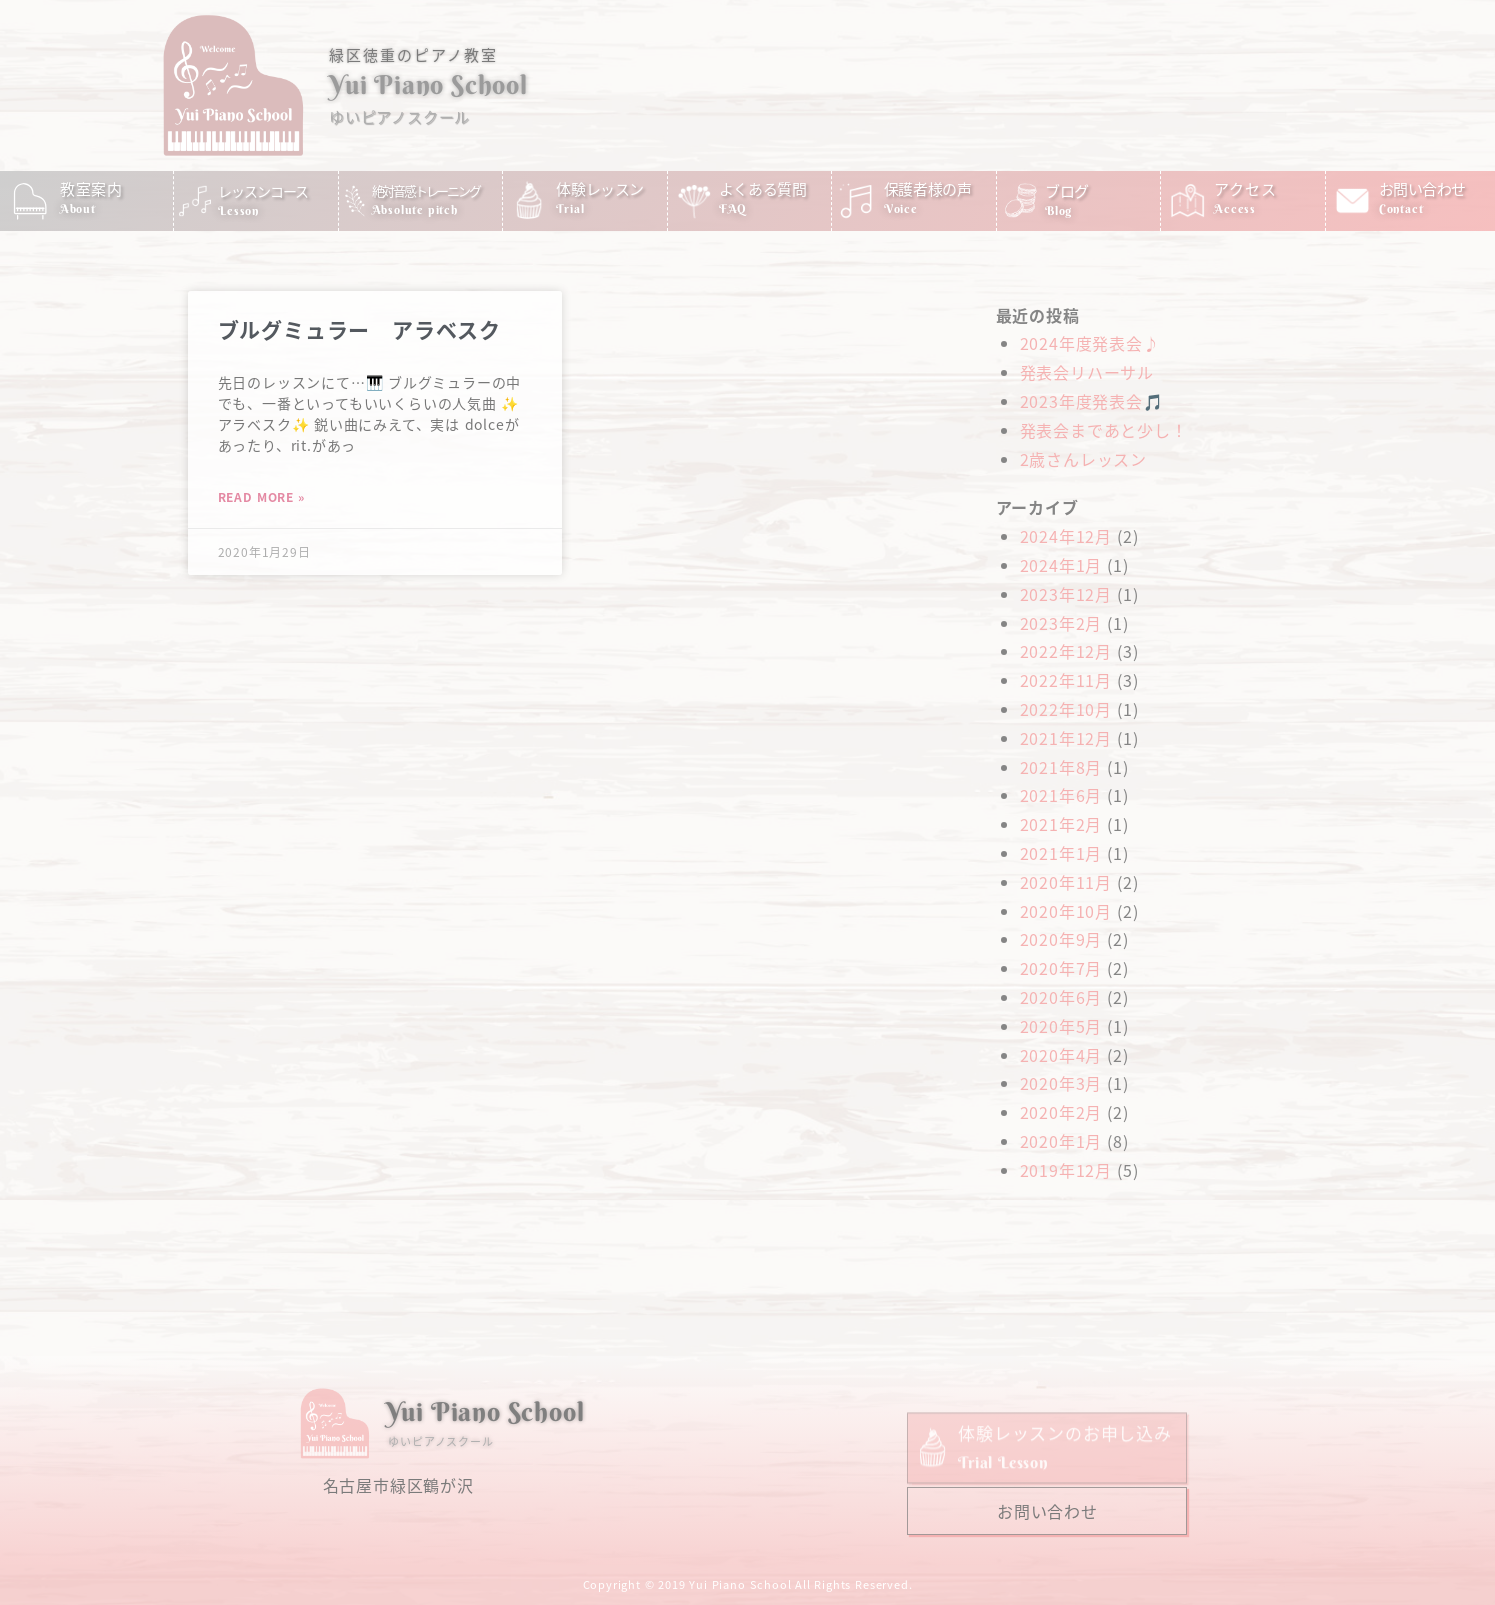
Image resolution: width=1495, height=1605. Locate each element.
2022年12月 (1066, 651)
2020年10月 (1066, 911)
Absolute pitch (415, 209)
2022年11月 (1066, 680)
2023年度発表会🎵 (1092, 401)
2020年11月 (1066, 882)
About (78, 208)
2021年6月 (1061, 795)
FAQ (733, 208)
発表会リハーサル (1087, 372)
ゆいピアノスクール (399, 116)
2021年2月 (1061, 824)
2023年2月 (1061, 623)
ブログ (1067, 190)
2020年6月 (1061, 997)
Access (1235, 208)
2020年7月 (1061, 968)
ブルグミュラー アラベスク (359, 329)
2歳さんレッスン (1083, 459)
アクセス (1245, 188)
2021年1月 (1061, 853)
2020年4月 (1061, 1055)
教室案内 (91, 188)
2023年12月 (1066, 594)
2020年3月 (1061, 1083)
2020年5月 (1061, 1026)
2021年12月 (1066, 738)
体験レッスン (600, 188)
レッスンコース (263, 191)
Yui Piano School (428, 85)
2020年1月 (1061, 1141)
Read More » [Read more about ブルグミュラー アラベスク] (261, 496)
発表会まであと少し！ (1104, 430)
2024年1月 (1061, 565)
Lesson (238, 210)
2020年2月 (1061, 1112)
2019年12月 (1066, 1170)
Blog (1058, 210)
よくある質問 (763, 188)
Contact (1401, 208)
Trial (570, 208)
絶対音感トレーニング (426, 190)
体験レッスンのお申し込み (1065, 1464)
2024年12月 (1066, 536)
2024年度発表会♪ (1090, 343)
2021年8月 (1061, 767)
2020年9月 (1061, 939)
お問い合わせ (1422, 188)
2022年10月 (1066, 709)
